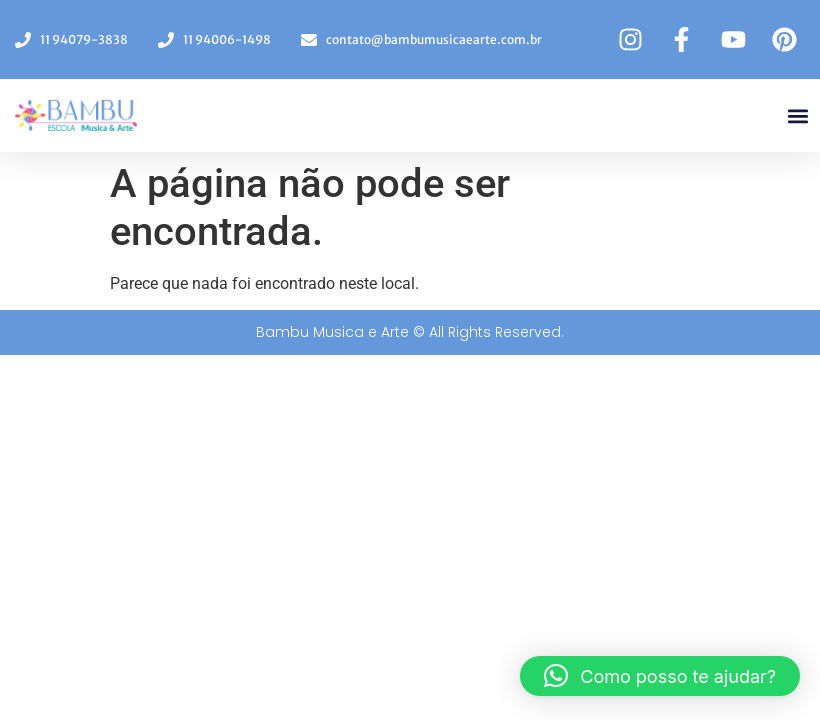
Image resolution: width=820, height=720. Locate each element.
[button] (798, 115)
